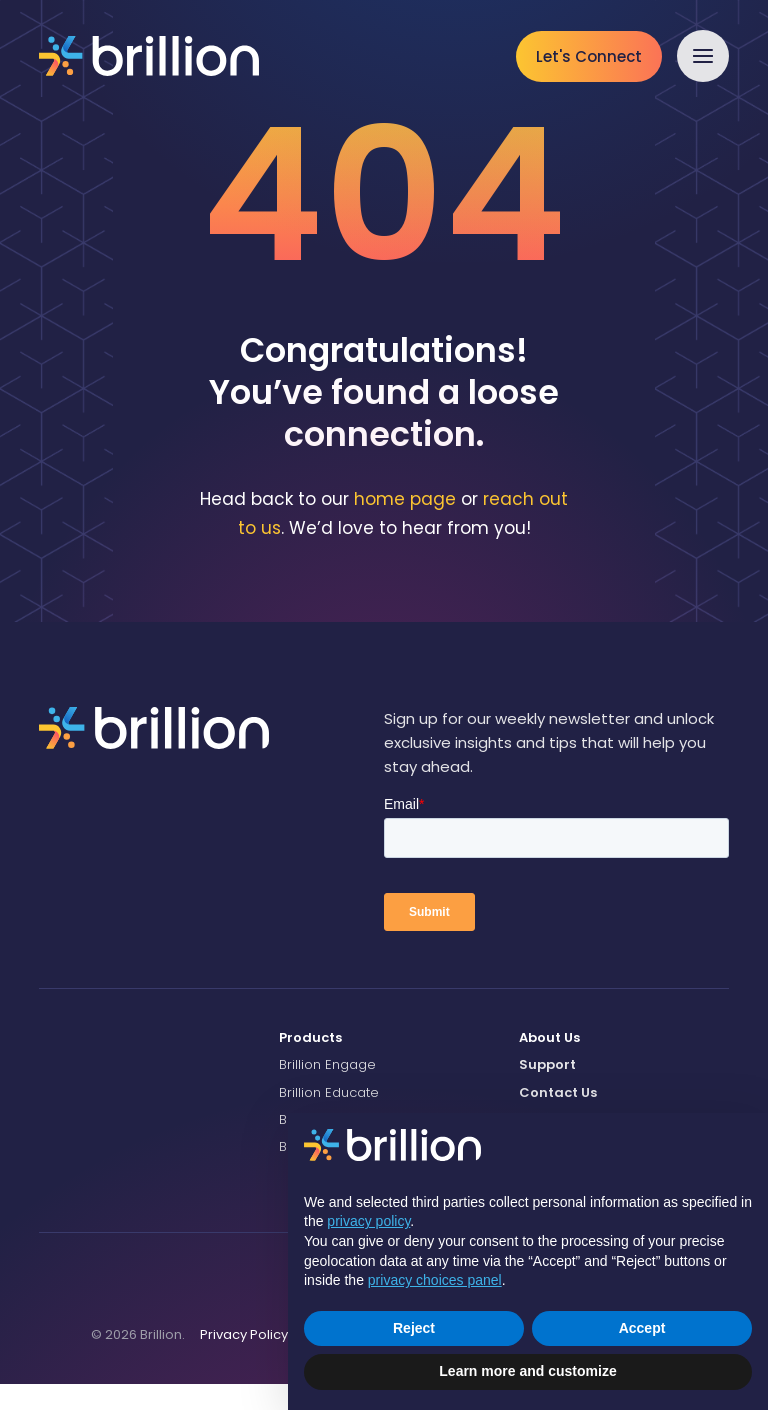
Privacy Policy (244, 1359)
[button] (703, 56)
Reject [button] (414, 1328)
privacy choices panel (435, 1280)
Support (547, 1090)
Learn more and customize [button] (527, 1371)
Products (310, 1063)
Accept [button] (642, 1328)
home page (405, 525)
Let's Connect (589, 56)
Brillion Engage (327, 1090)
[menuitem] (384, 1064)
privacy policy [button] (368, 1221)
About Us (549, 1063)
